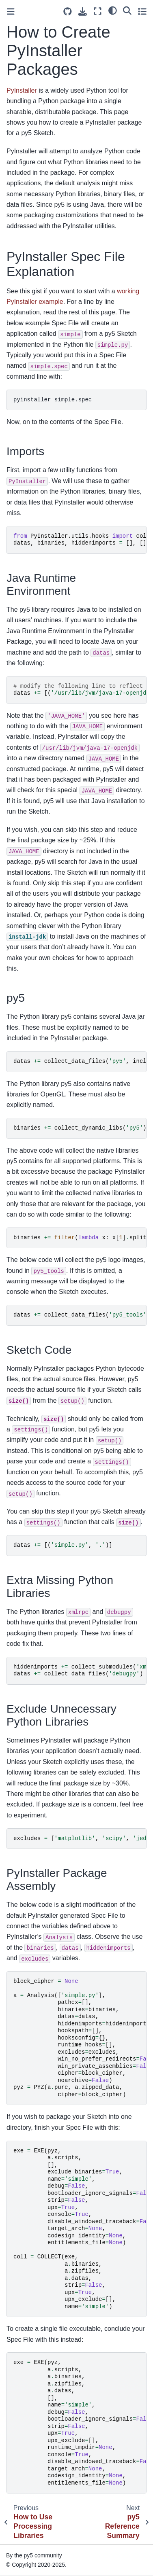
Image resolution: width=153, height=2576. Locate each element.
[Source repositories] (67, 11)
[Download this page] (82, 11)
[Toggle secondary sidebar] (142, 11)
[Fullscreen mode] (97, 11)
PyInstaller (21, 90)
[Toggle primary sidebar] (10, 11)
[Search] (127, 10)
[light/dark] (112, 10)
